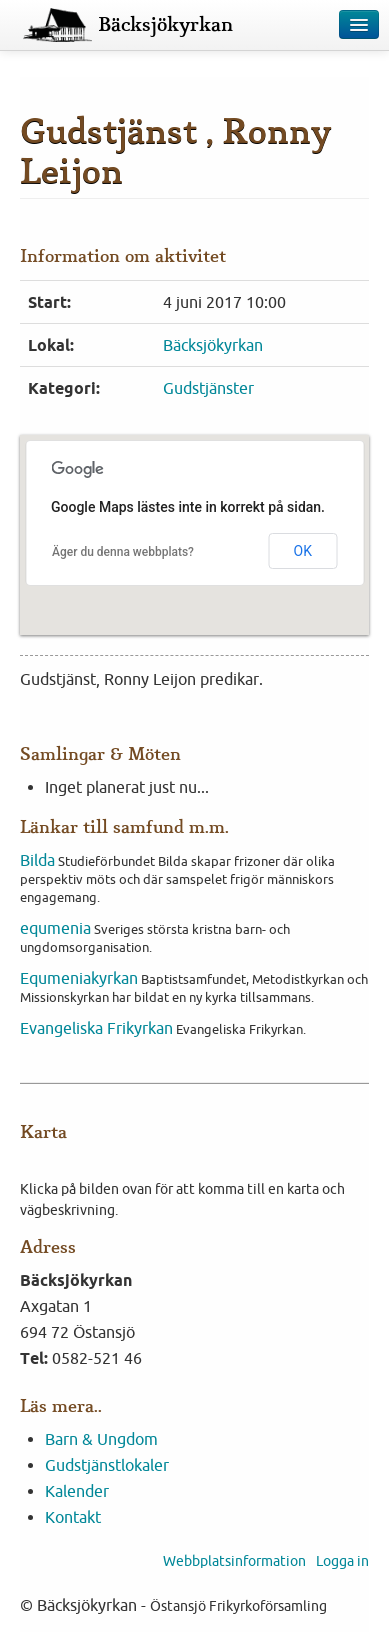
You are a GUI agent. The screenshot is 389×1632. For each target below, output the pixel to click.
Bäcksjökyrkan (165, 25)
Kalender (77, 1491)
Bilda (37, 860)
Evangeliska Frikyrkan (96, 1028)
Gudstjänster (208, 388)
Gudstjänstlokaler (107, 1465)
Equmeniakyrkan (79, 978)
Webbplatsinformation (234, 1561)
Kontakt (73, 1517)
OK (303, 551)
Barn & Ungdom (101, 1439)
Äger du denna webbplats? (123, 552)
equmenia (55, 928)
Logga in (342, 1561)
